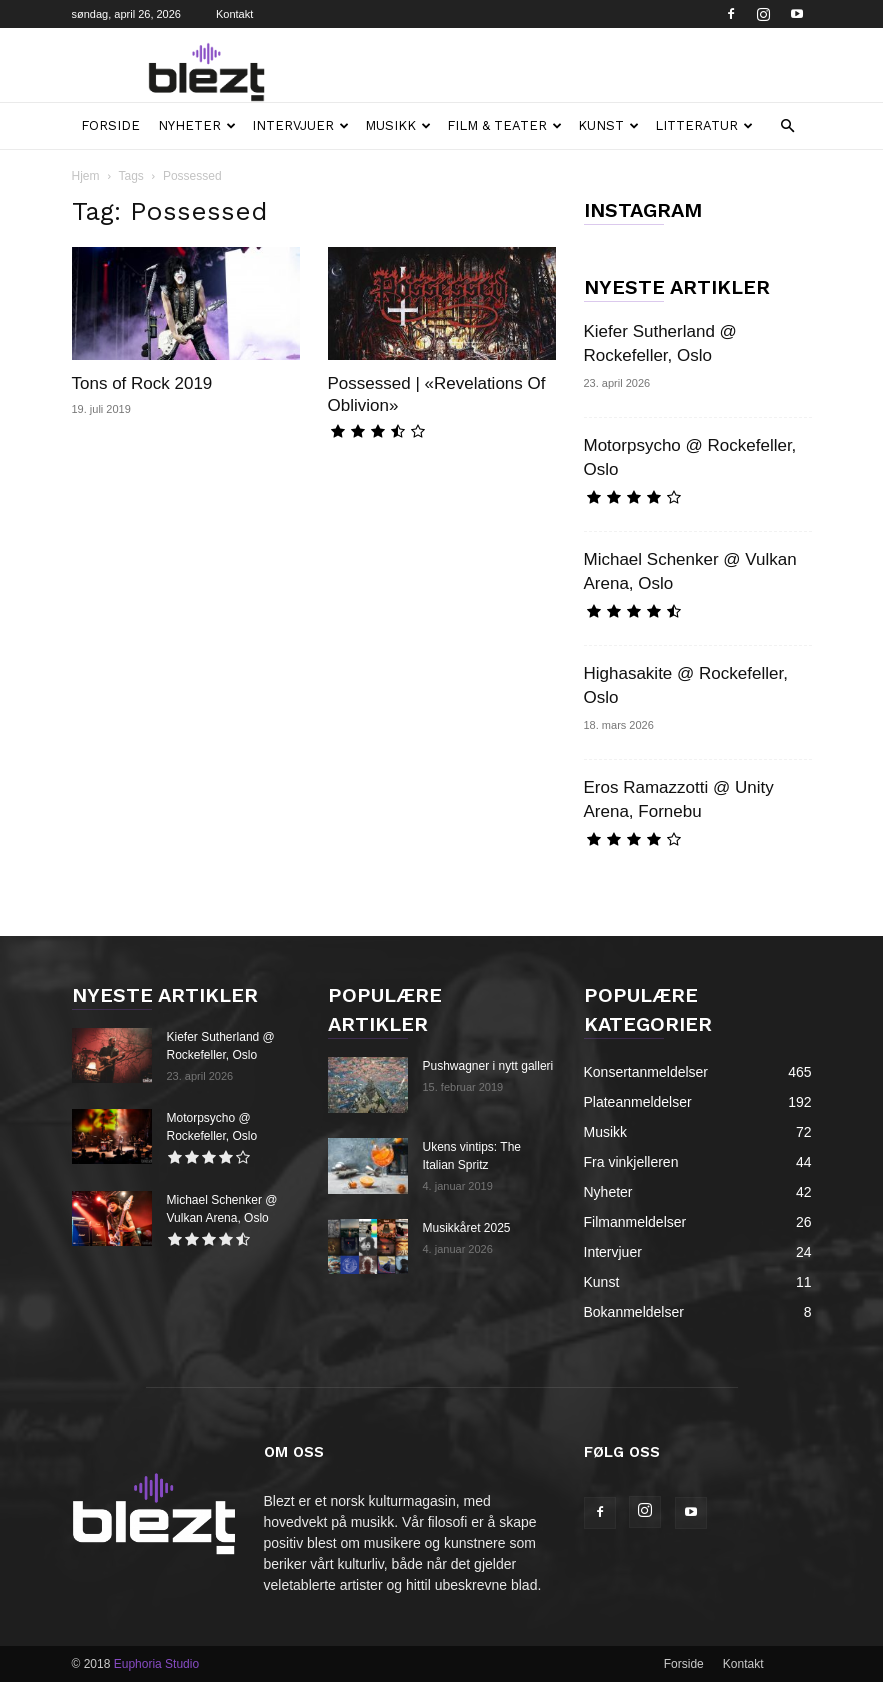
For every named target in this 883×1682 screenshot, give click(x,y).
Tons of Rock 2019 (142, 383)
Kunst (608, 125)
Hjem (86, 176)
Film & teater (504, 125)
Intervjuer (300, 125)
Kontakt (234, 14)
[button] (788, 126)
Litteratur (704, 125)
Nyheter (197, 125)
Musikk (398, 125)
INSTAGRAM (643, 210)
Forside (110, 125)
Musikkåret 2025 (467, 1228)
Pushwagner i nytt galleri (488, 1066)
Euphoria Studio (156, 1664)
